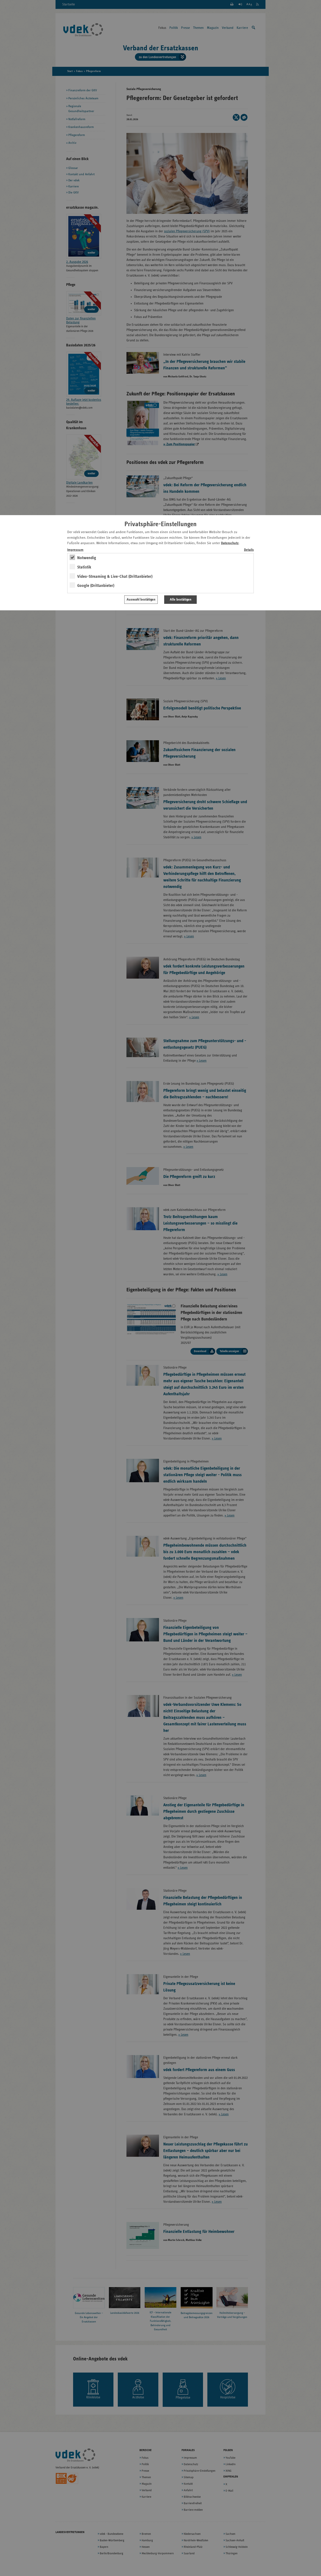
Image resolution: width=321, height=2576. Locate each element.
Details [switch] (249, 550)
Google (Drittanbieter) (95, 585)
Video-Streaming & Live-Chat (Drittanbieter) (114, 576)
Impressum (75, 550)
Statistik (84, 567)
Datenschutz (230, 543)
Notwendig (86, 558)
